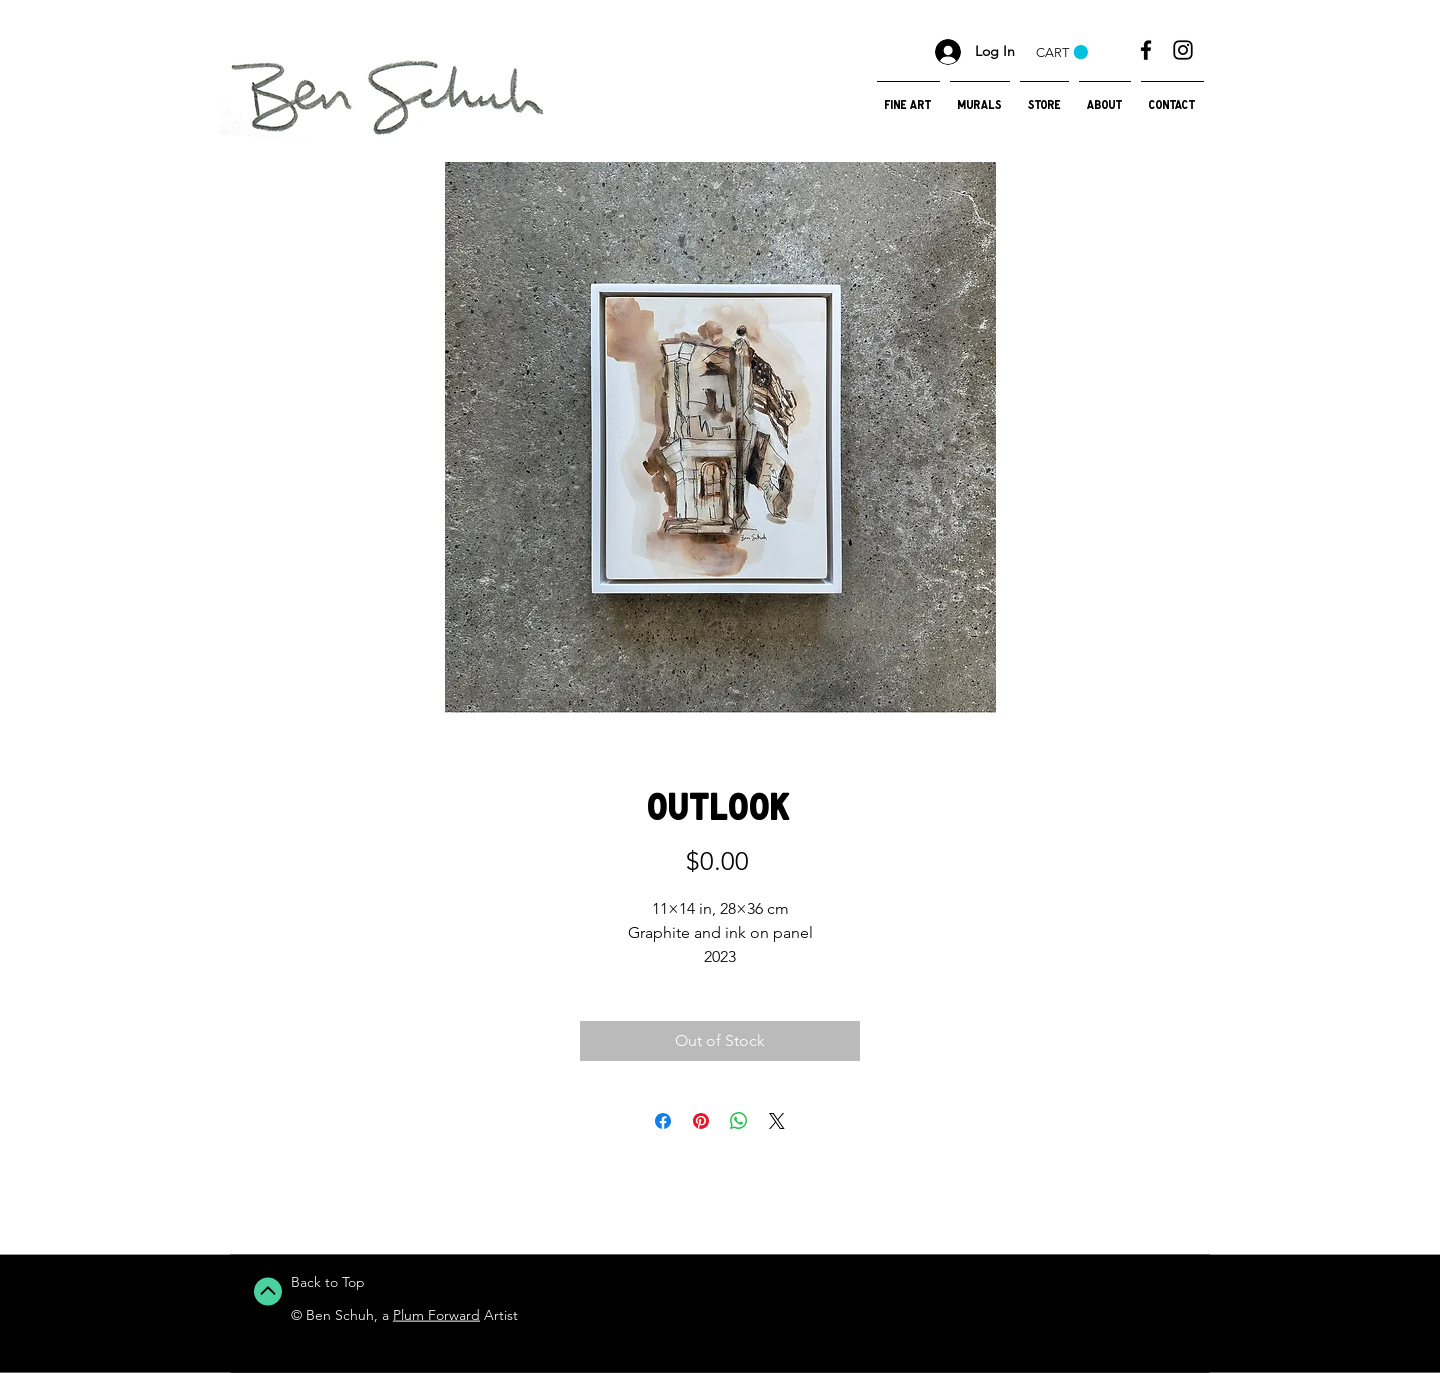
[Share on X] (777, 1121)
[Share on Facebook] (663, 1121)
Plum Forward (436, 1315)
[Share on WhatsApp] (739, 1121)
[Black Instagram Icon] (1183, 50)
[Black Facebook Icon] (1146, 50)
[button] (1062, 52)
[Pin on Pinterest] (701, 1121)
